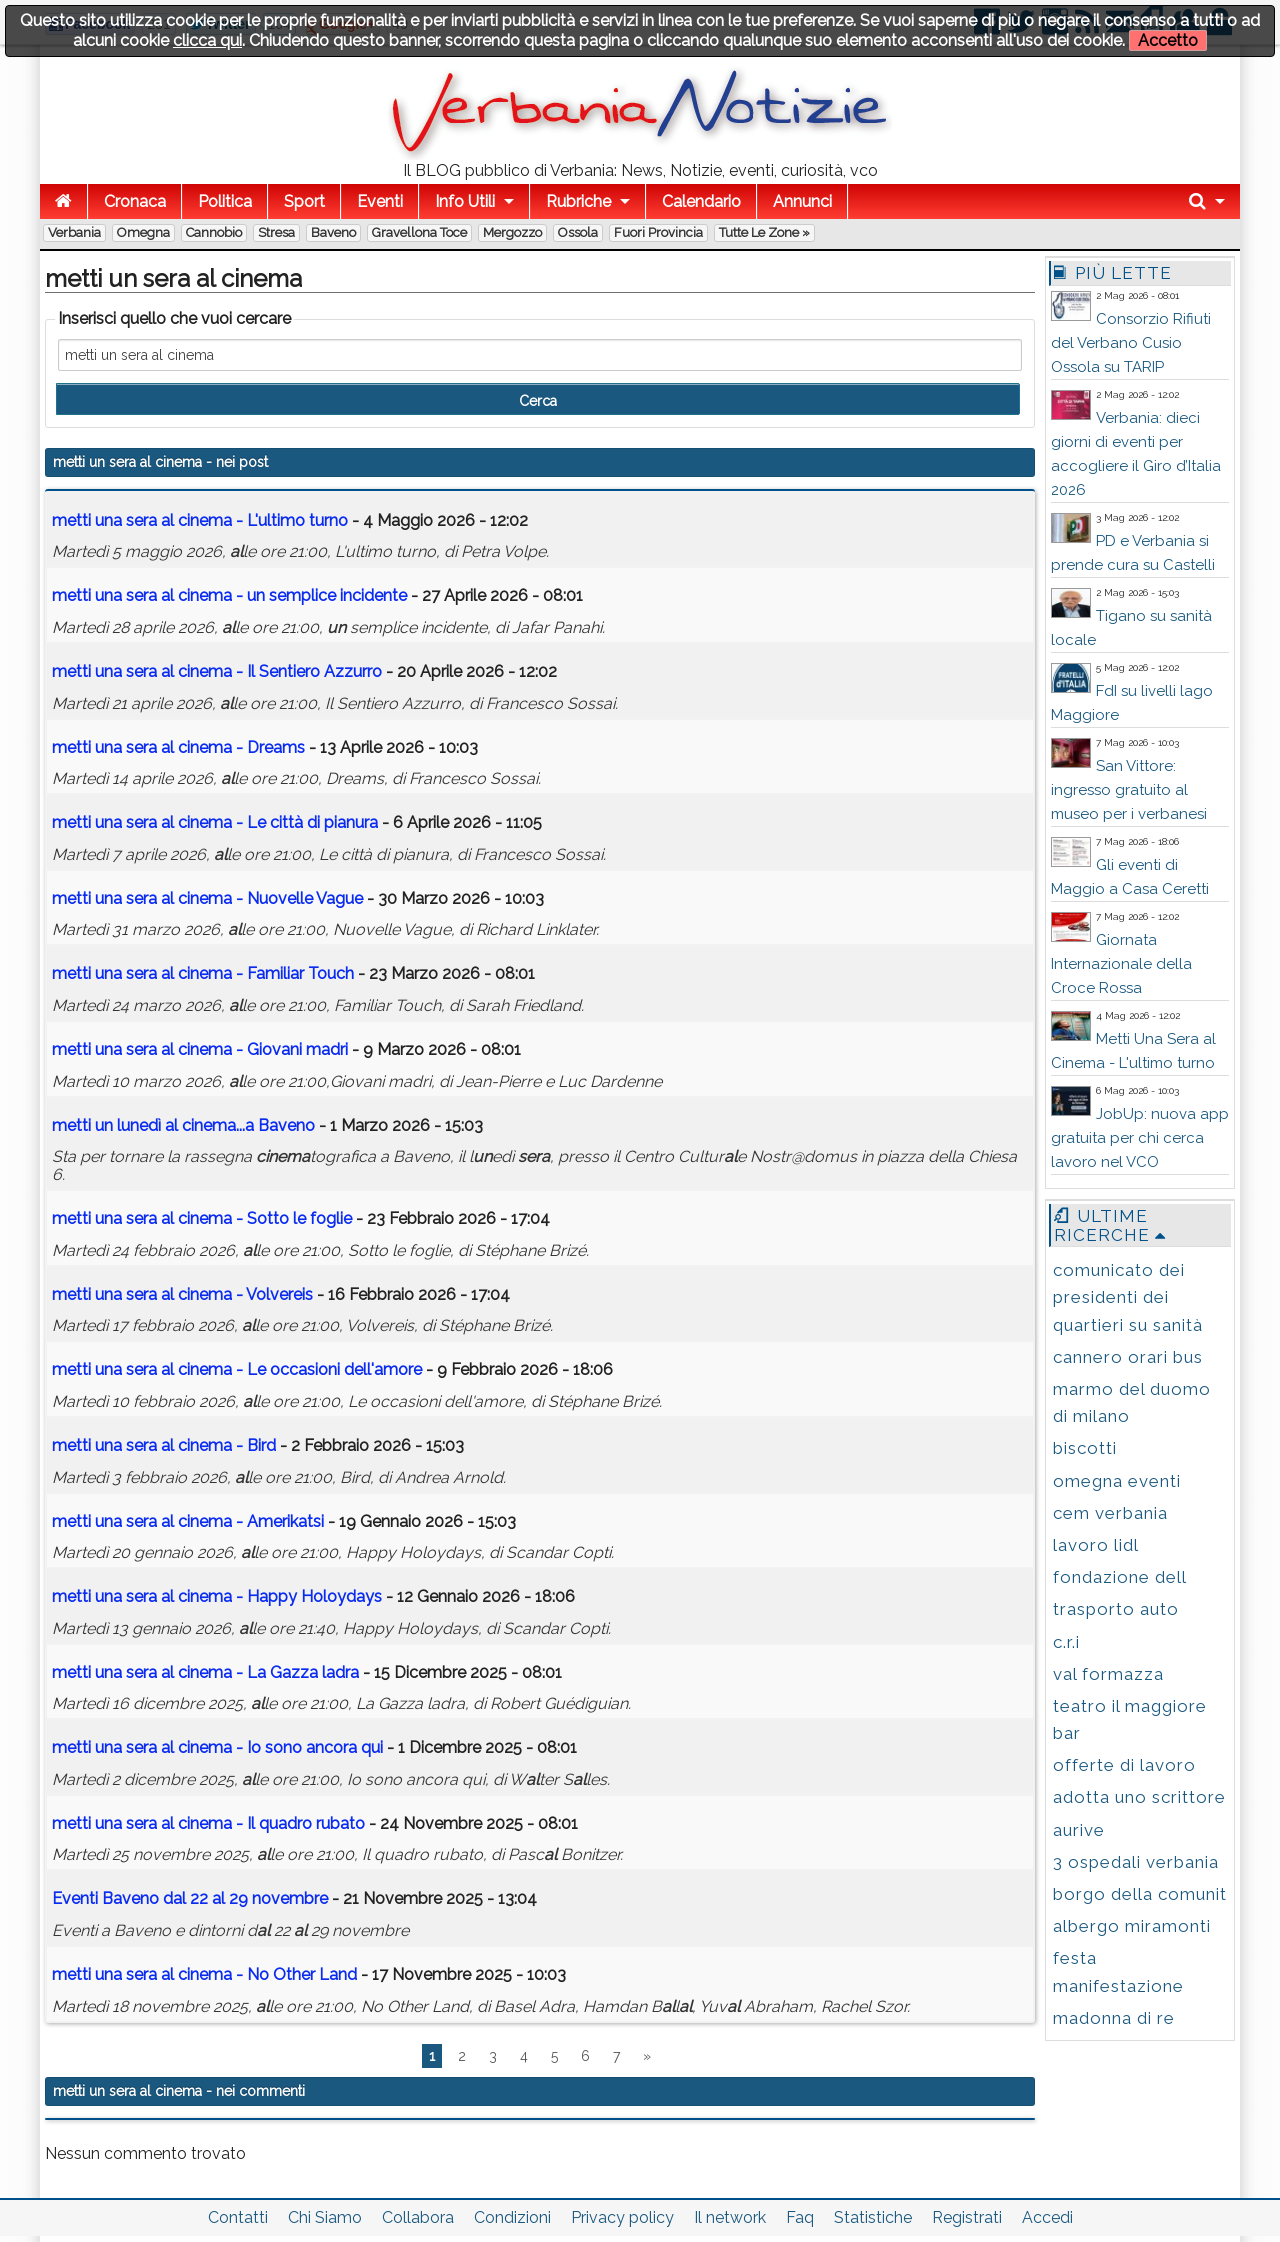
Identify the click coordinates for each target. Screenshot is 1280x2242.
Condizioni (512, 2217)
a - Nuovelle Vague (207, 898)
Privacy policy (622, 2217)
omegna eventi (1117, 1481)
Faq (800, 2217)
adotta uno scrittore (1139, 1797)
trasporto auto (1116, 1609)
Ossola (578, 232)
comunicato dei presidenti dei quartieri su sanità (1128, 1297)
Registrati (967, 2217)
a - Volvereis (182, 1294)
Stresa (276, 232)
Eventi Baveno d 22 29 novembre (190, 1898)
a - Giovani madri (200, 1049)
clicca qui (207, 40)
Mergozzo (512, 232)
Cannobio (214, 232)
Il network (730, 2217)
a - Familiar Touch (203, 973)
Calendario (701, 201)
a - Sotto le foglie (202, 1218)
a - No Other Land (204, 1974)
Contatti (238, 2217)
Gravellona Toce (419, 232)
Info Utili (465, 201)
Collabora (418, 2217)
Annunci (802, 201)
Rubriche (578, 201)
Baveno (333, 232)
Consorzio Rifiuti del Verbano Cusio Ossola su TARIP (1131, 343)
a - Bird (164, 1445)
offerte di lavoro (1124, 1765)
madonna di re (1114, 2018)
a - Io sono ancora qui (217, 1747)
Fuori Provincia (658, 232)
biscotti (1085, 1448)
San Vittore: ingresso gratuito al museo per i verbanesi (1129, 790)
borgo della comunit (1140, 1894)
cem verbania (1110, 1513)
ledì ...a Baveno (183, 1125)
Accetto (1168, 40)
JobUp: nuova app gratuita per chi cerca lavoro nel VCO (1140, 1138)
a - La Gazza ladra (205, 1672)
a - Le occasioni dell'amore (237, 1369)
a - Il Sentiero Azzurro (217, 671)
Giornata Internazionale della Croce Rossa (1121, 964)
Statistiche (873, 2217)
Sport (304, 201)
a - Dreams (178, 747)
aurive (1079, 1830)
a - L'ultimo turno (200, 520)
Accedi (1047, 2217)
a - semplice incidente (229, 595)
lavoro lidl (1096, 1545)
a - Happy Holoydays (217, 1596)
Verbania (74, 232)
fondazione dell (1120, 1577)
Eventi (380, 201)
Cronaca (135, 201)
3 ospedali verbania (1136, 1862)
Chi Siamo (325, 2217)
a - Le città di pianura (215, 822)
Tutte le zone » (764, 232)
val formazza (1108, 1674)
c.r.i (1066, 1642)
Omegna (143, 232)
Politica (225, 201)
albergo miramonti (1132, 1926)
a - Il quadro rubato (208, 1823)
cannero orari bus (1128, 1357)
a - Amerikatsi (188, 1521)
